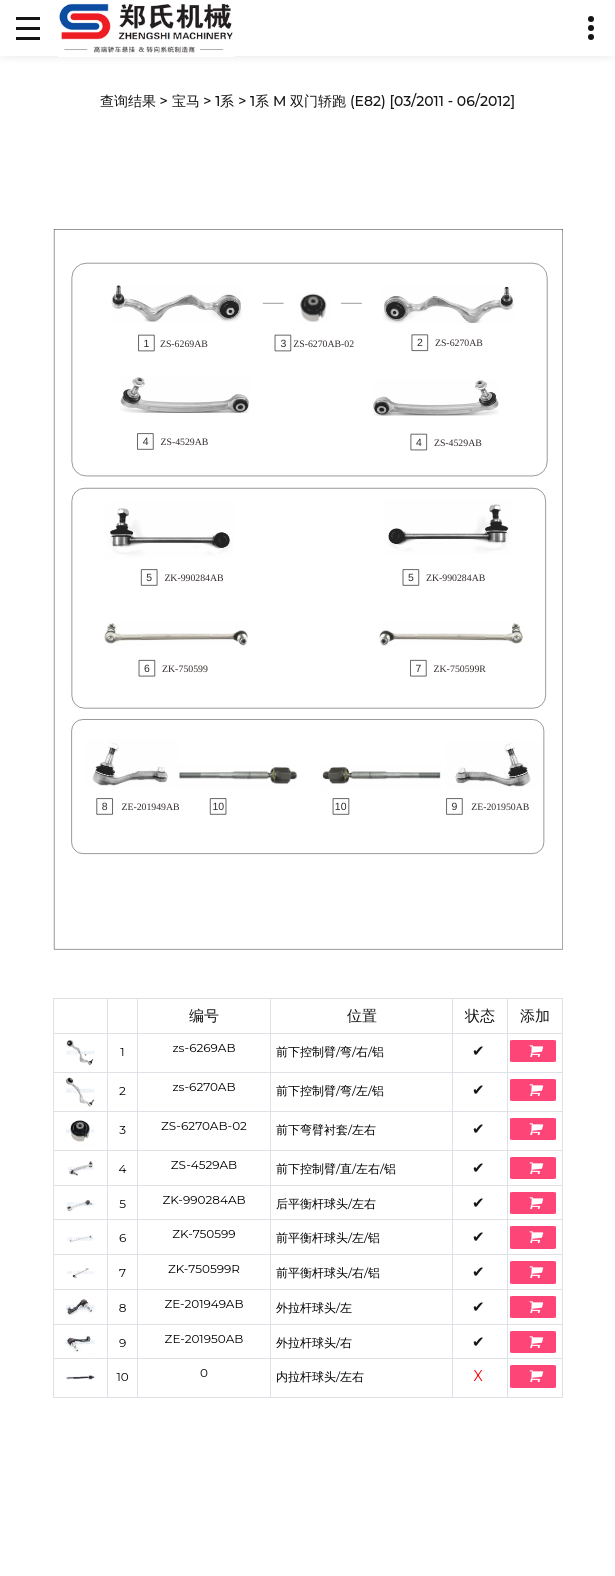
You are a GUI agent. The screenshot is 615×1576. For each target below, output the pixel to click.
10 (122, 1376)
